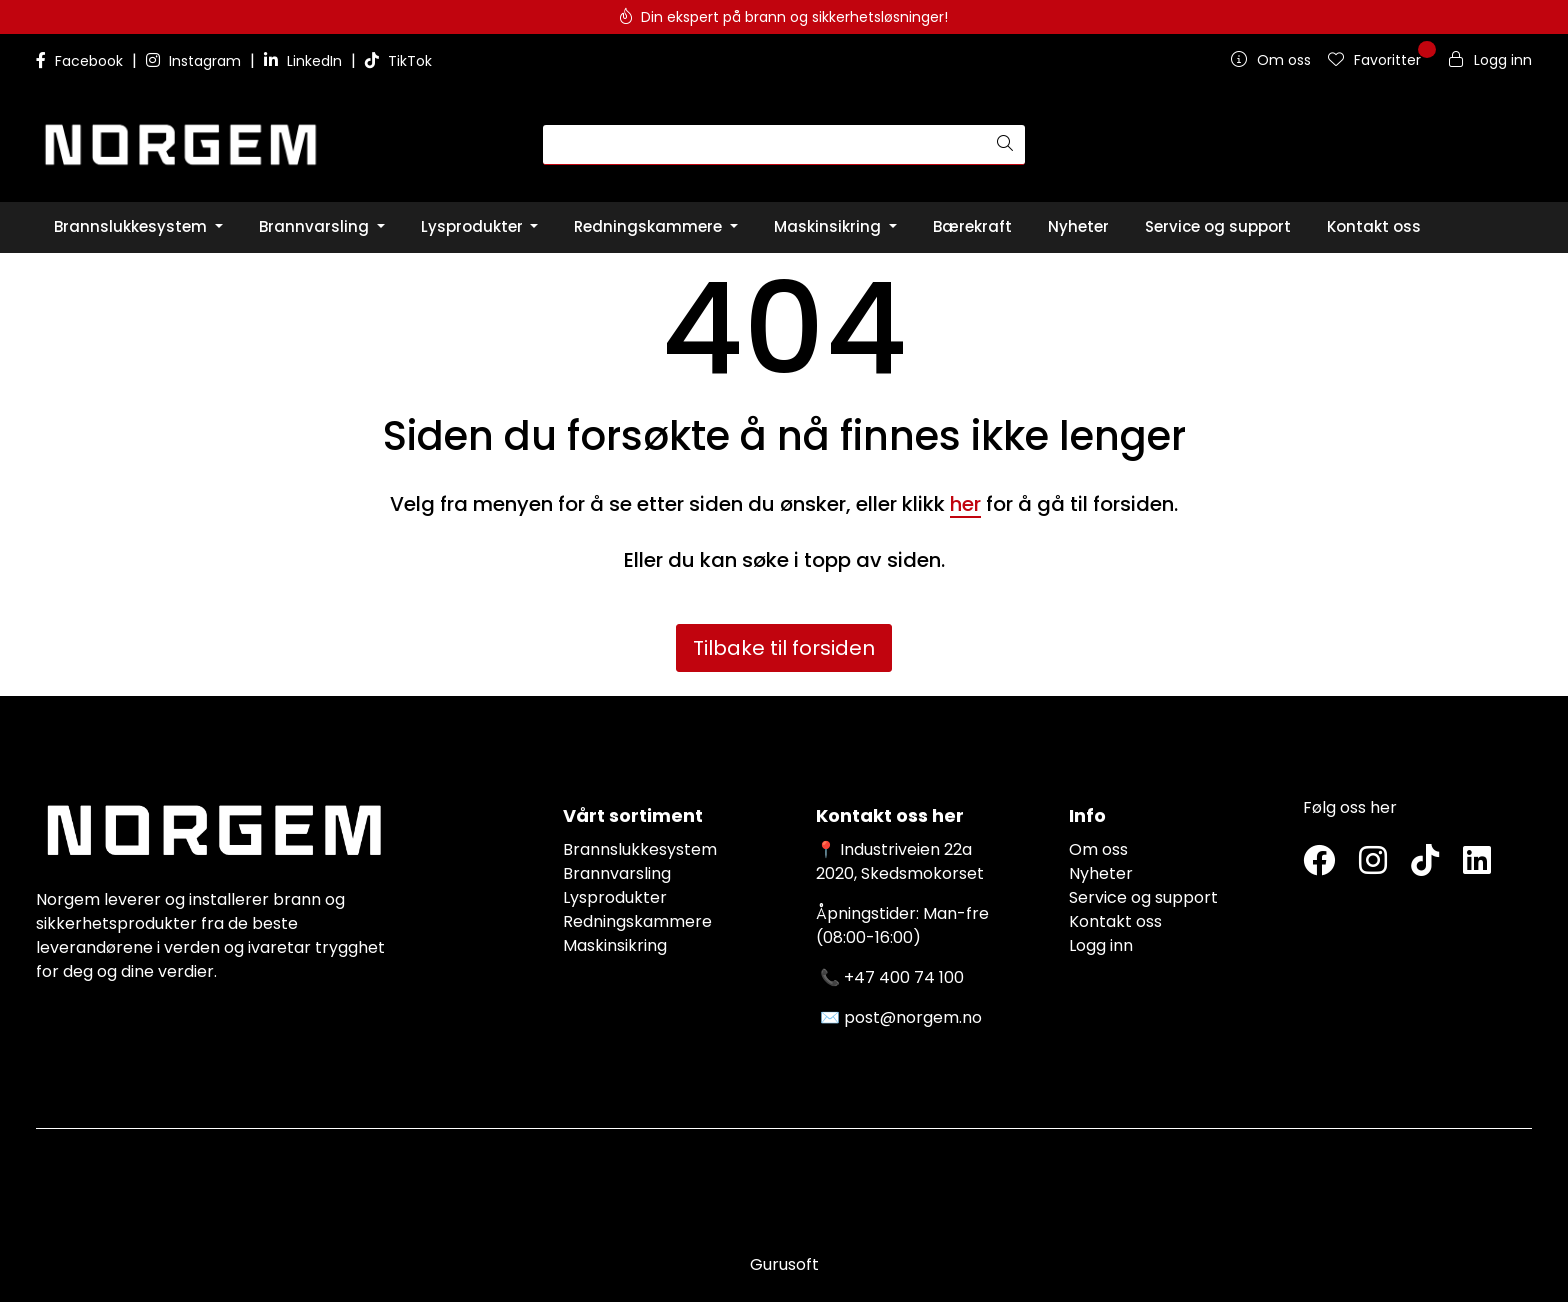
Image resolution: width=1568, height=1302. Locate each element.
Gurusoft (784, 1264)
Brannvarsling (617, 873)
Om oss (1098, 849)
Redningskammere (637, 921)
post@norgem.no (913, 1017)
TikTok (398, 61)
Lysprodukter (615, 897)
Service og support (1143, 897)
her (965, 504)
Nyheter (1101, 873)
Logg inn (1101, 945)
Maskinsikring (615, 945)
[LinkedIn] (1477, 861)
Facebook (81, 61)
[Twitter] (1319, 861)
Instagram (195, 61)
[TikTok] (1425, 861)
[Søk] (765, 145)
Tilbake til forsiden (784, 648)
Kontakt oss (1115, 921)
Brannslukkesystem (640, 849)
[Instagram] (1373, 861)
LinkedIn (305, 61)
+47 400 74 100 (904, 977)
